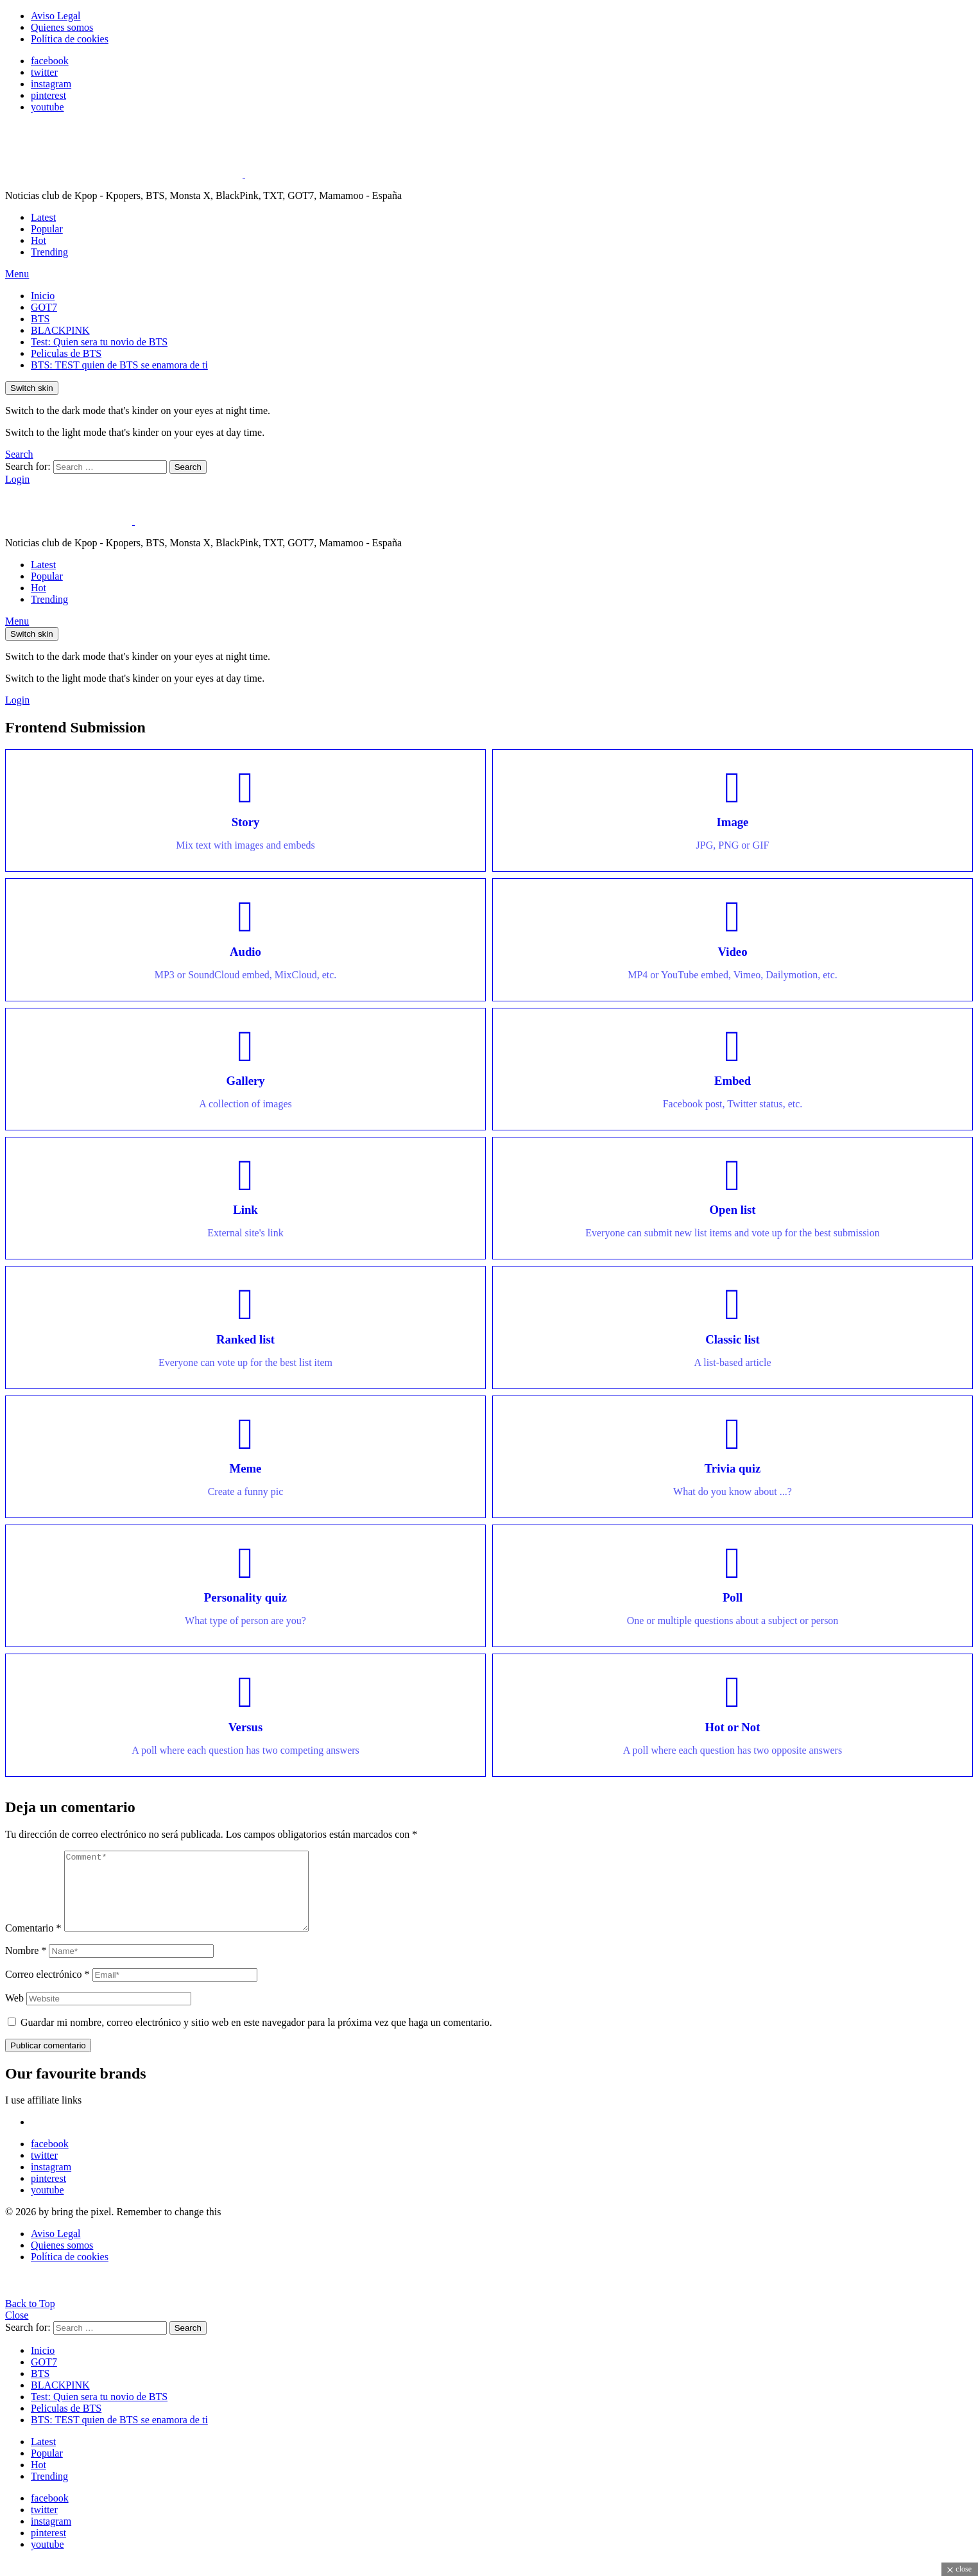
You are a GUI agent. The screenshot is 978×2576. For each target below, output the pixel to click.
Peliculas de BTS (66, 353)
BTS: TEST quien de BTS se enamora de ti (119, 364)
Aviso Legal (55, 15)
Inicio (43, 295)
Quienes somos (62, 27)
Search (188, 467)
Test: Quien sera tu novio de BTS (99, 341)
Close (16, 2330)
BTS (40, 318)
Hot (38, 240)
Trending (49, 251)
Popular (47, 228)
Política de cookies (69, 38)
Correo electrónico (47, 1989)
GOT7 (44, 307)
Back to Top (30, 2318)
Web (14, 2013)
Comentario (33, 1943)
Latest (43, 217)
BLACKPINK (60, 330)
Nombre (25, 1965)
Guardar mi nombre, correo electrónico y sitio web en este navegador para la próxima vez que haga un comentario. (256, 2037)
